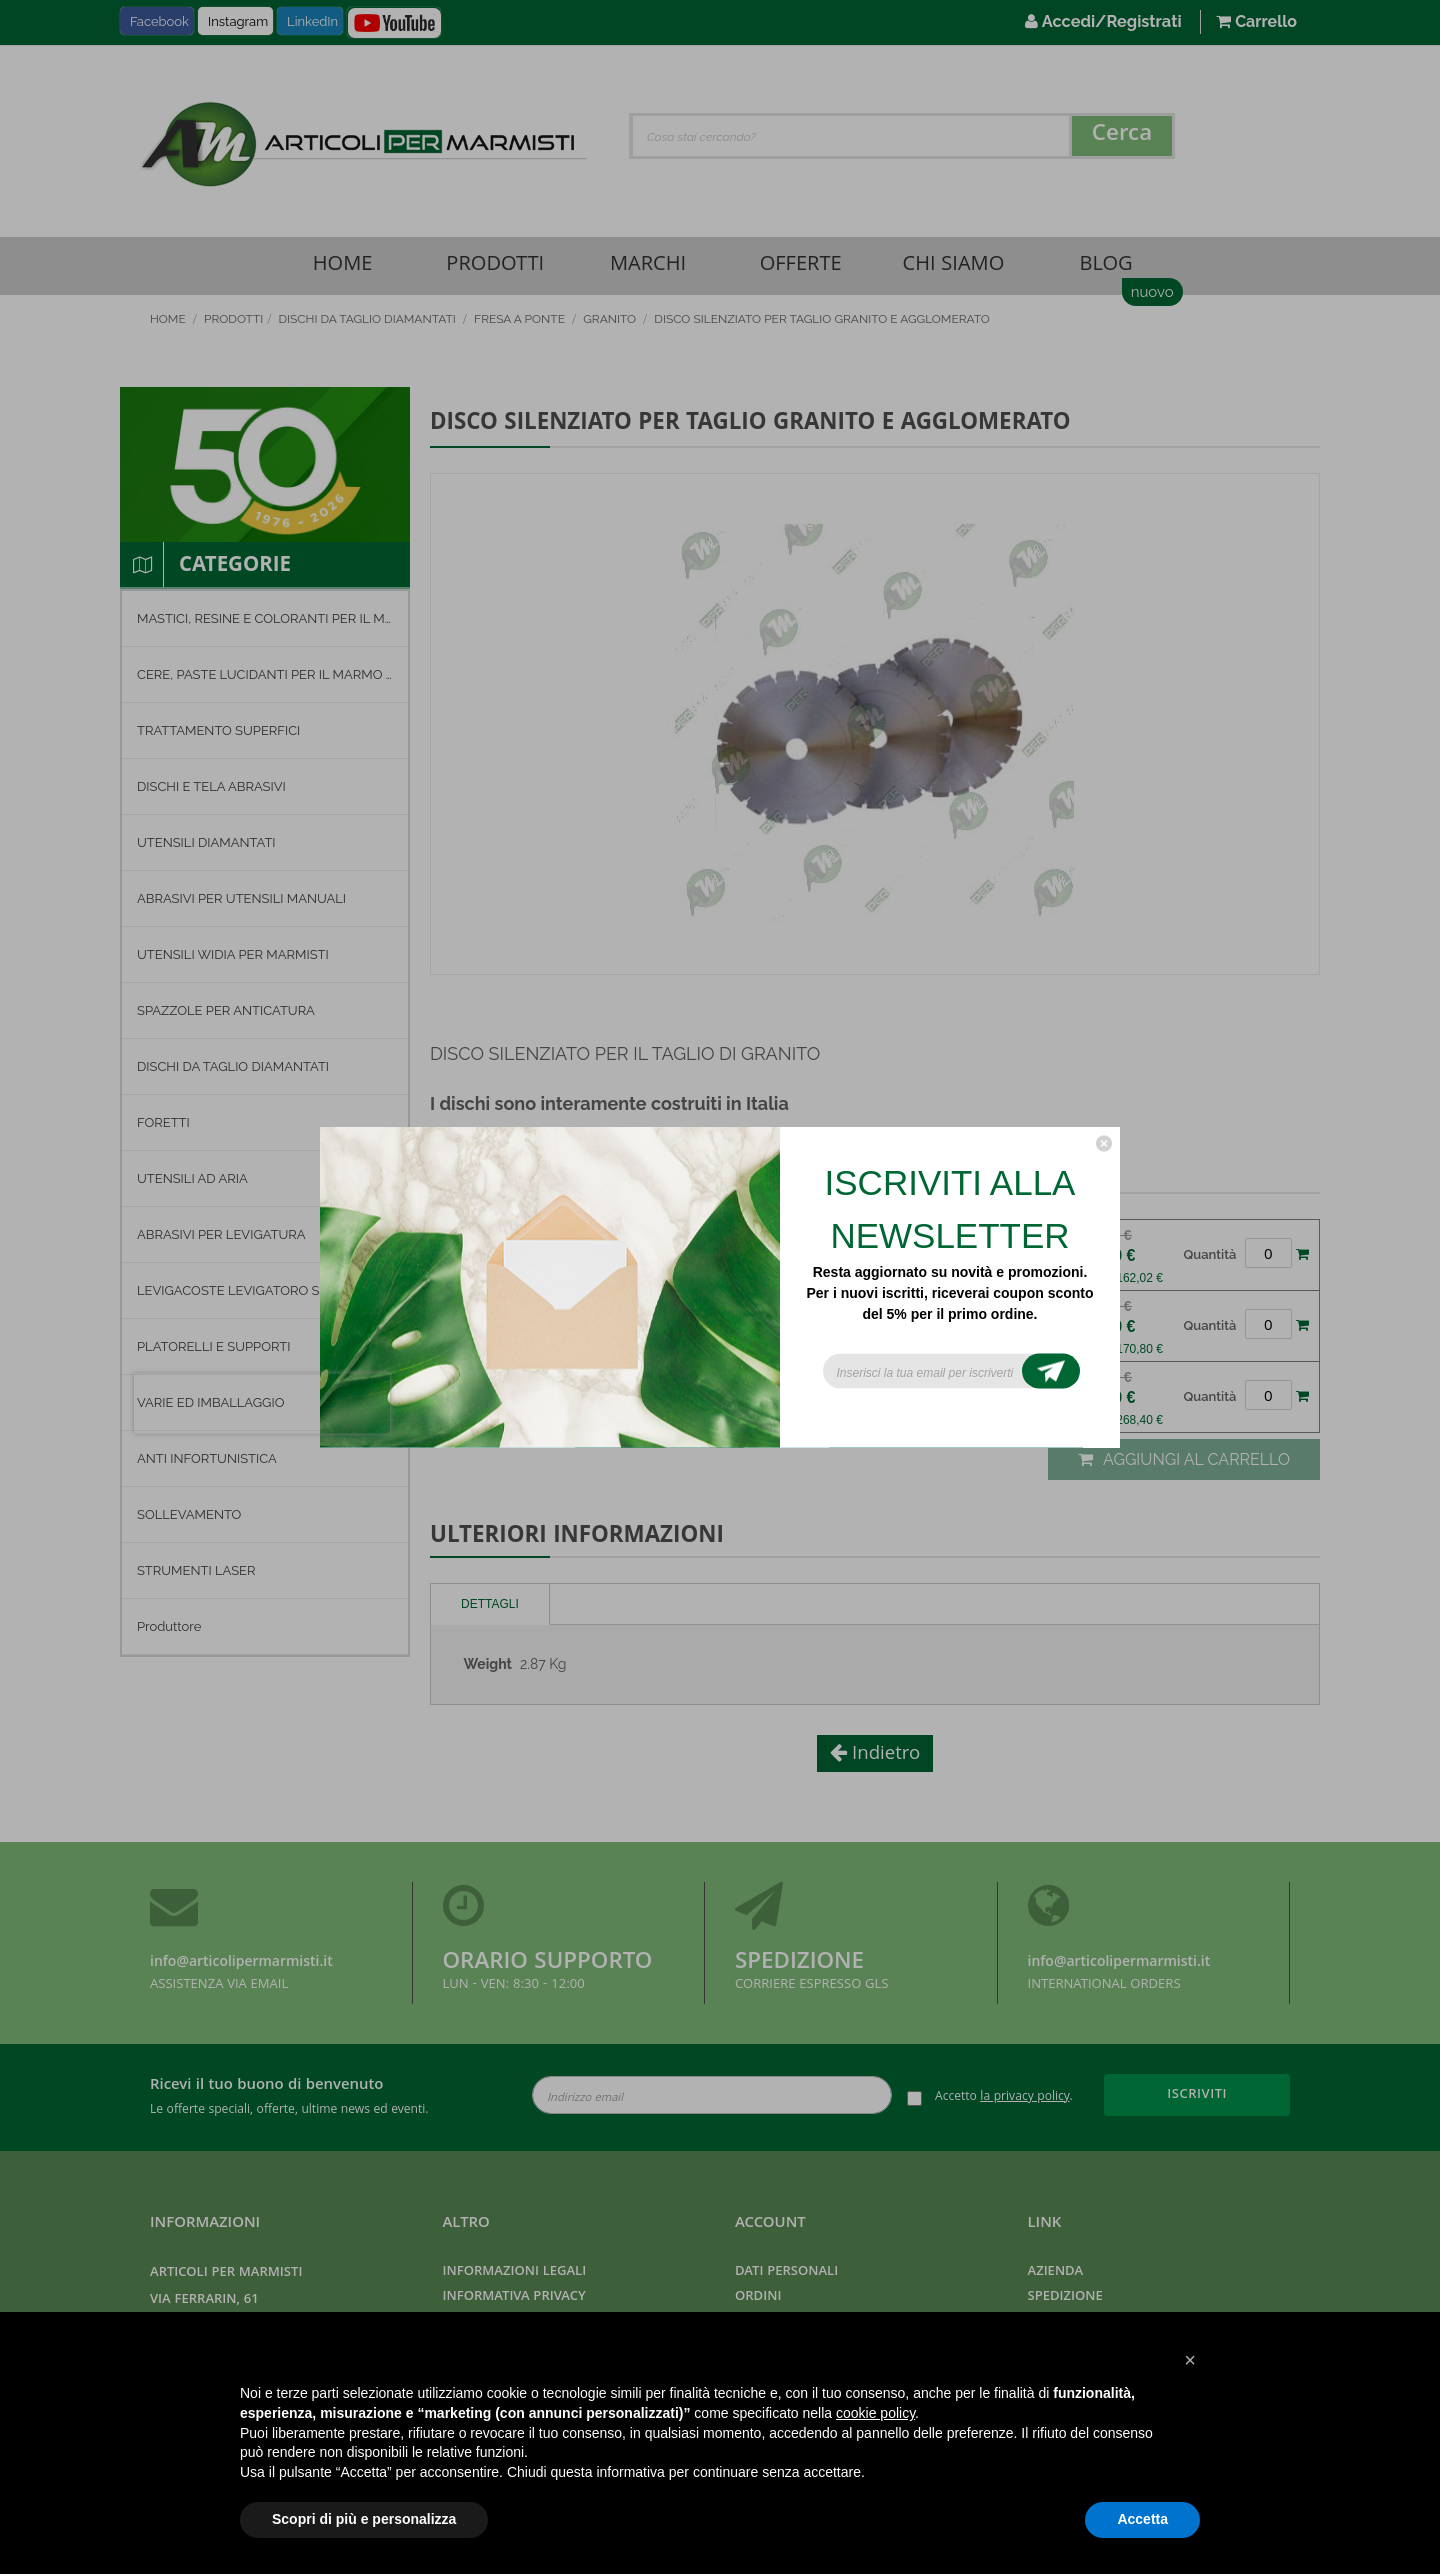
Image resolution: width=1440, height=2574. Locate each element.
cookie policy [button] (875, 2413)
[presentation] (262, 1404)
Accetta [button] (1142, 2519)
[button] (1190, 2360)
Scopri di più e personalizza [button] (364, 2519)
